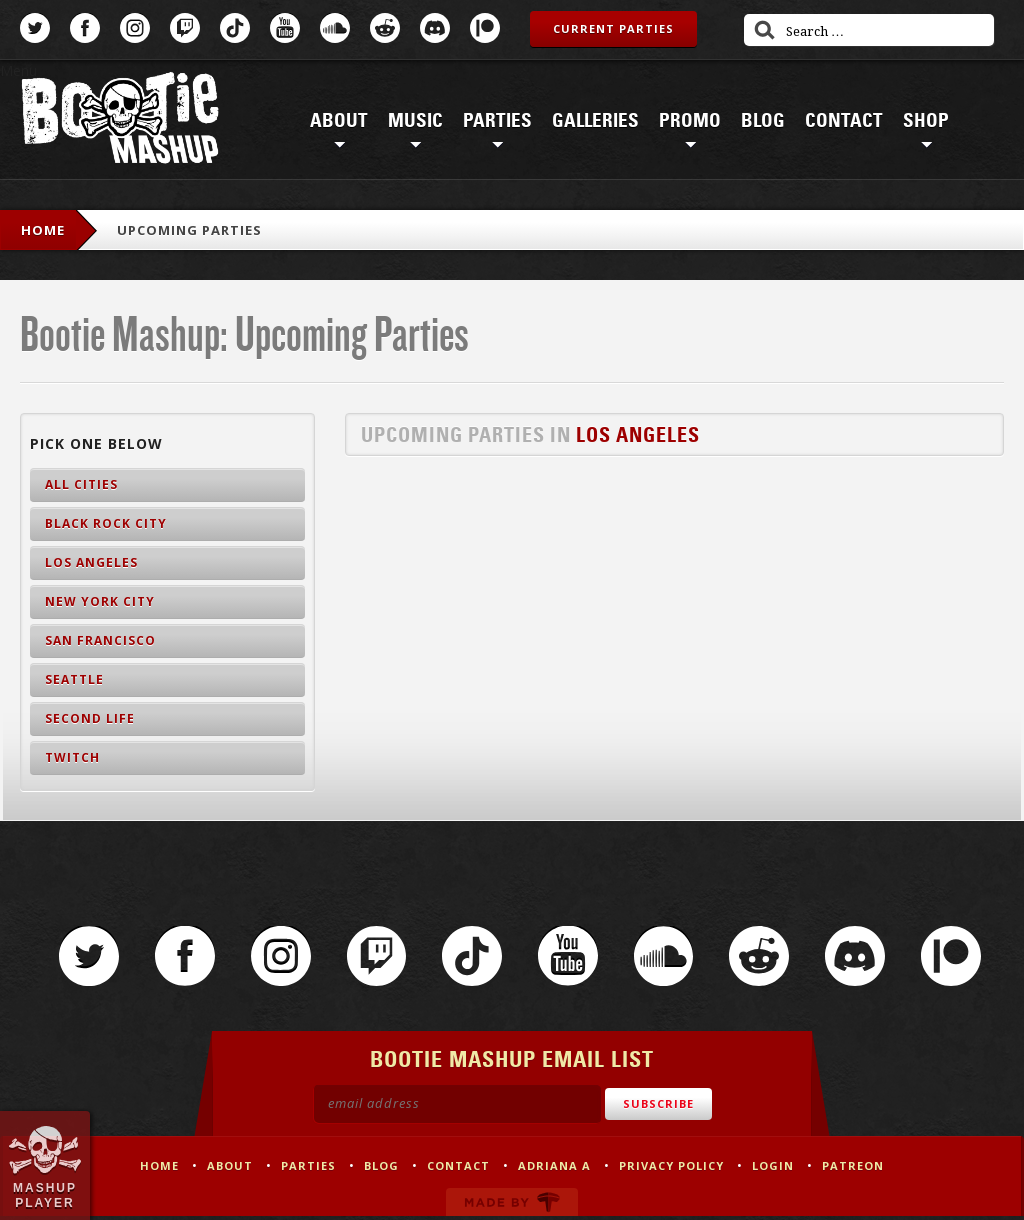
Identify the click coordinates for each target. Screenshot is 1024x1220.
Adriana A (554, 1169)
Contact (844, 121)
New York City (100, 601)
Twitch (185, 28)
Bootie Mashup (120, 121)
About (339, 121)
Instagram (135, 28)
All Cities (81, 484)
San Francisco (100, 640)
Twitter (35, 28)
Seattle (74, 679)
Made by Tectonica (512, 1206)
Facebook (85, 28)
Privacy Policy (671, 1169)
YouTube (285, 28)
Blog (763, 121)
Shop (926, 121)
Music (415, 121)
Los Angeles (638, 435)
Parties (497, 121)
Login (773, 1169)
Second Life (90, 718)
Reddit (385, 28)
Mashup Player (45, 1195)
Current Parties (613, 28)
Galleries (595, 121)
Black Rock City (106, 523)
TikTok (235, 28)
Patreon (485, 28)
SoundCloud (335, 28)
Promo (690, 121)
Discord (435, 28)
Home (43, 230)
